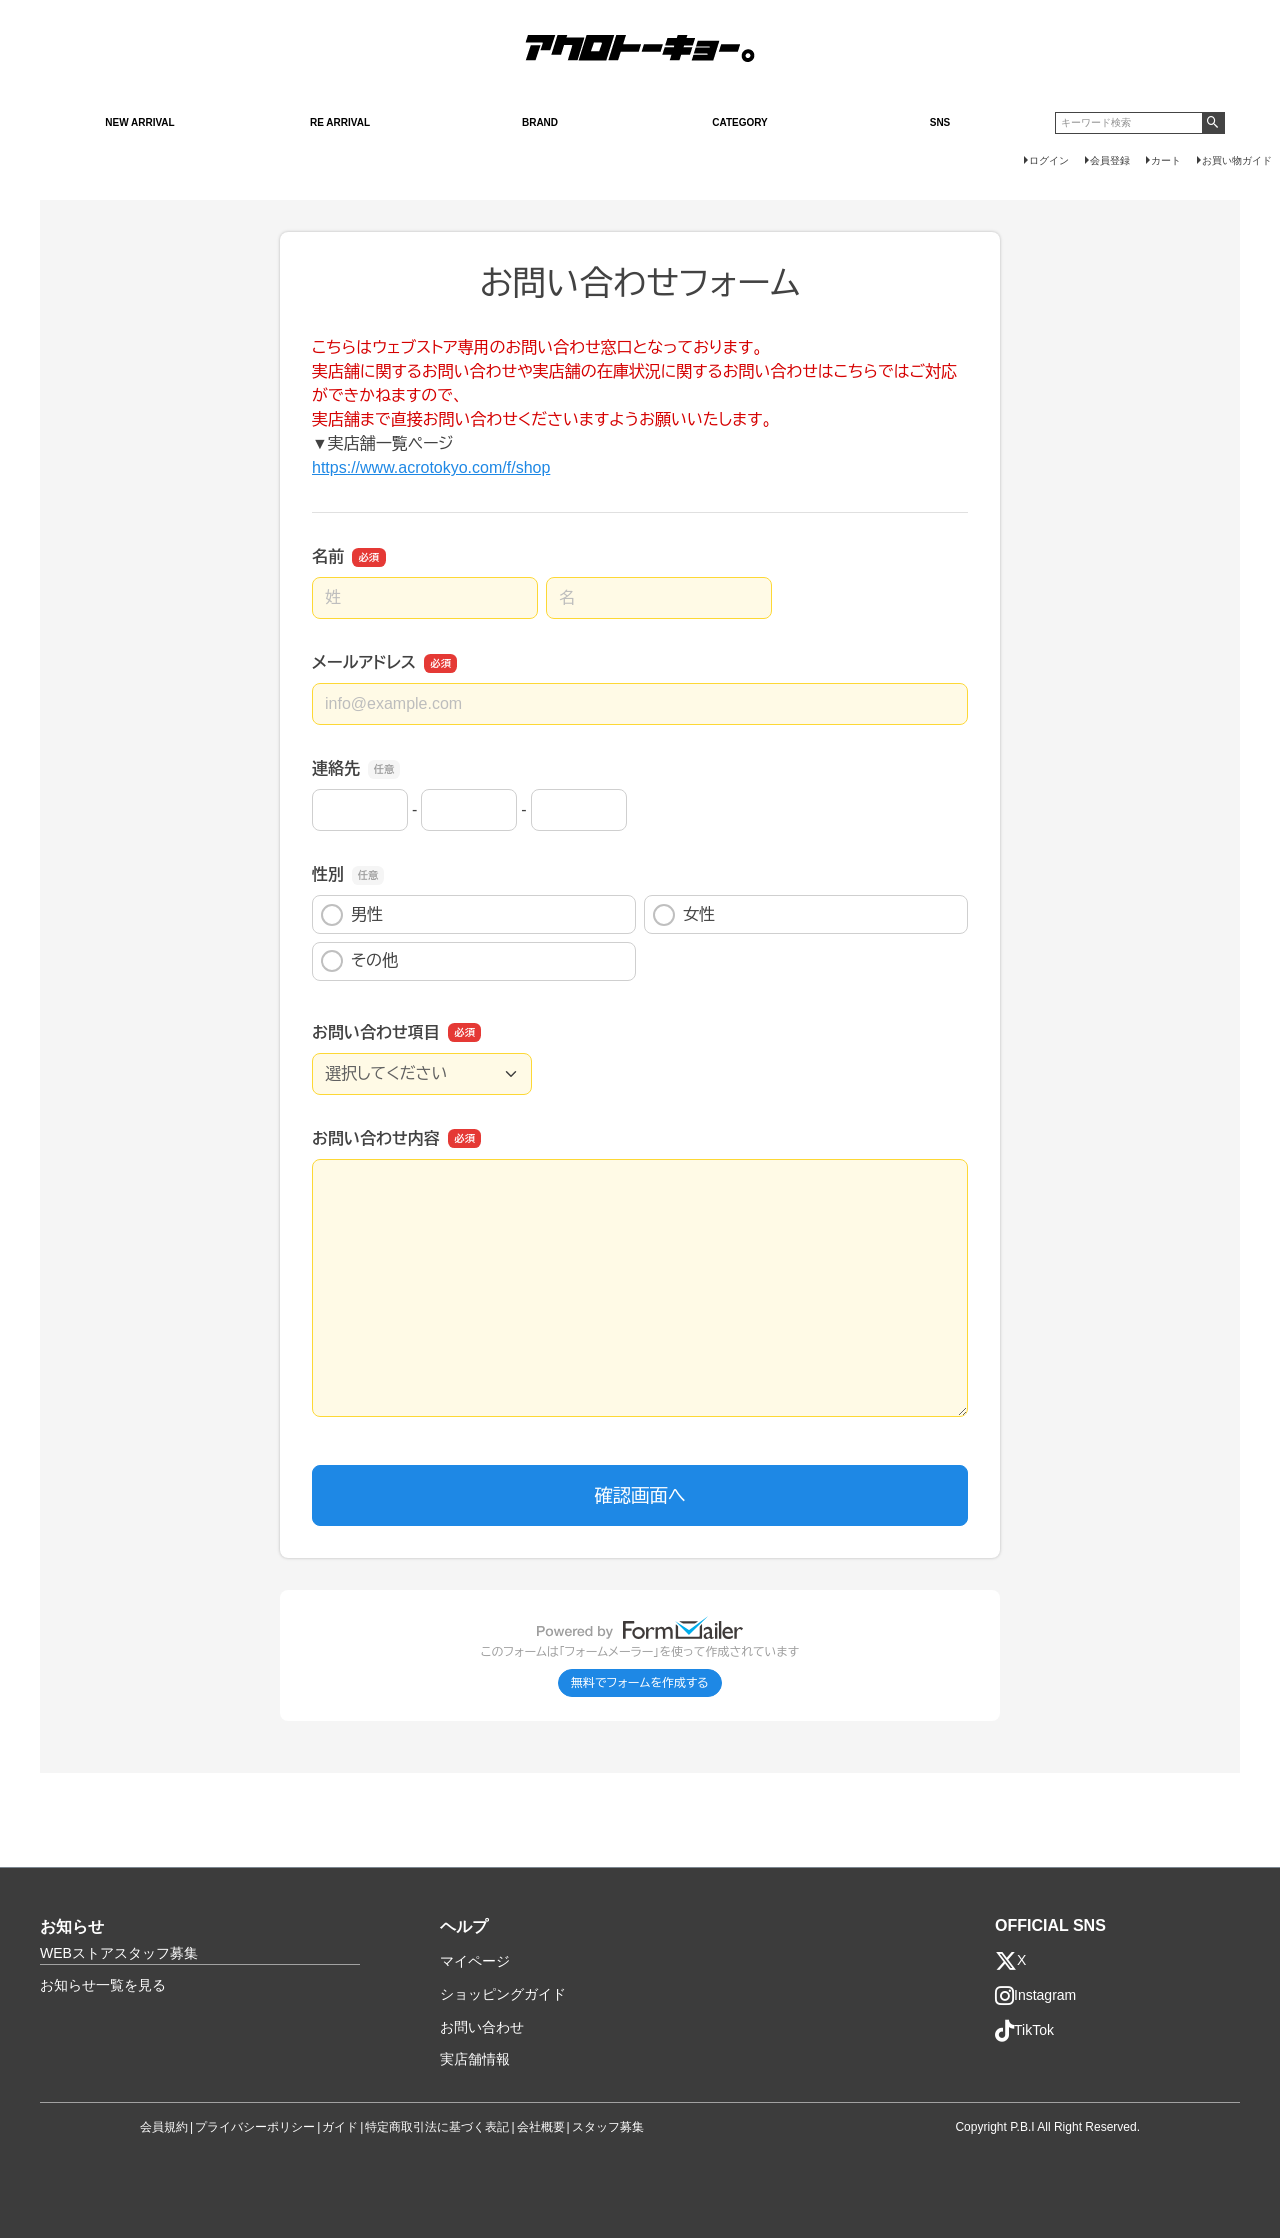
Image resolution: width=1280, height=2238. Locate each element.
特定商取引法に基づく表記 (437, 2127)
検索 (1213, 123)
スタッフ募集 (608, 2127)
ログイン (1049, 160)
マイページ (475, 1961)
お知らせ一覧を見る (103, 1985)
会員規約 (164, 2127)
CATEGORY (740, 122)
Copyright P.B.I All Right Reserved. (1047, 2127)
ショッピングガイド (503, 1994)
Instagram (1035, 1996)
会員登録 (1110, 160)
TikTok (1024, 2031)
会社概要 (541, 2127)
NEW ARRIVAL (139, 122)
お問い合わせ (482, 2027)
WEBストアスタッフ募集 (119, 1953)
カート (1166, 160)
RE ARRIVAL (340, 122)
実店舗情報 (475, 2059)
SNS (940, 122)
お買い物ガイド (1237, 160)
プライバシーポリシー (255, 2127)
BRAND (540, 122)
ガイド (340, 2127)
